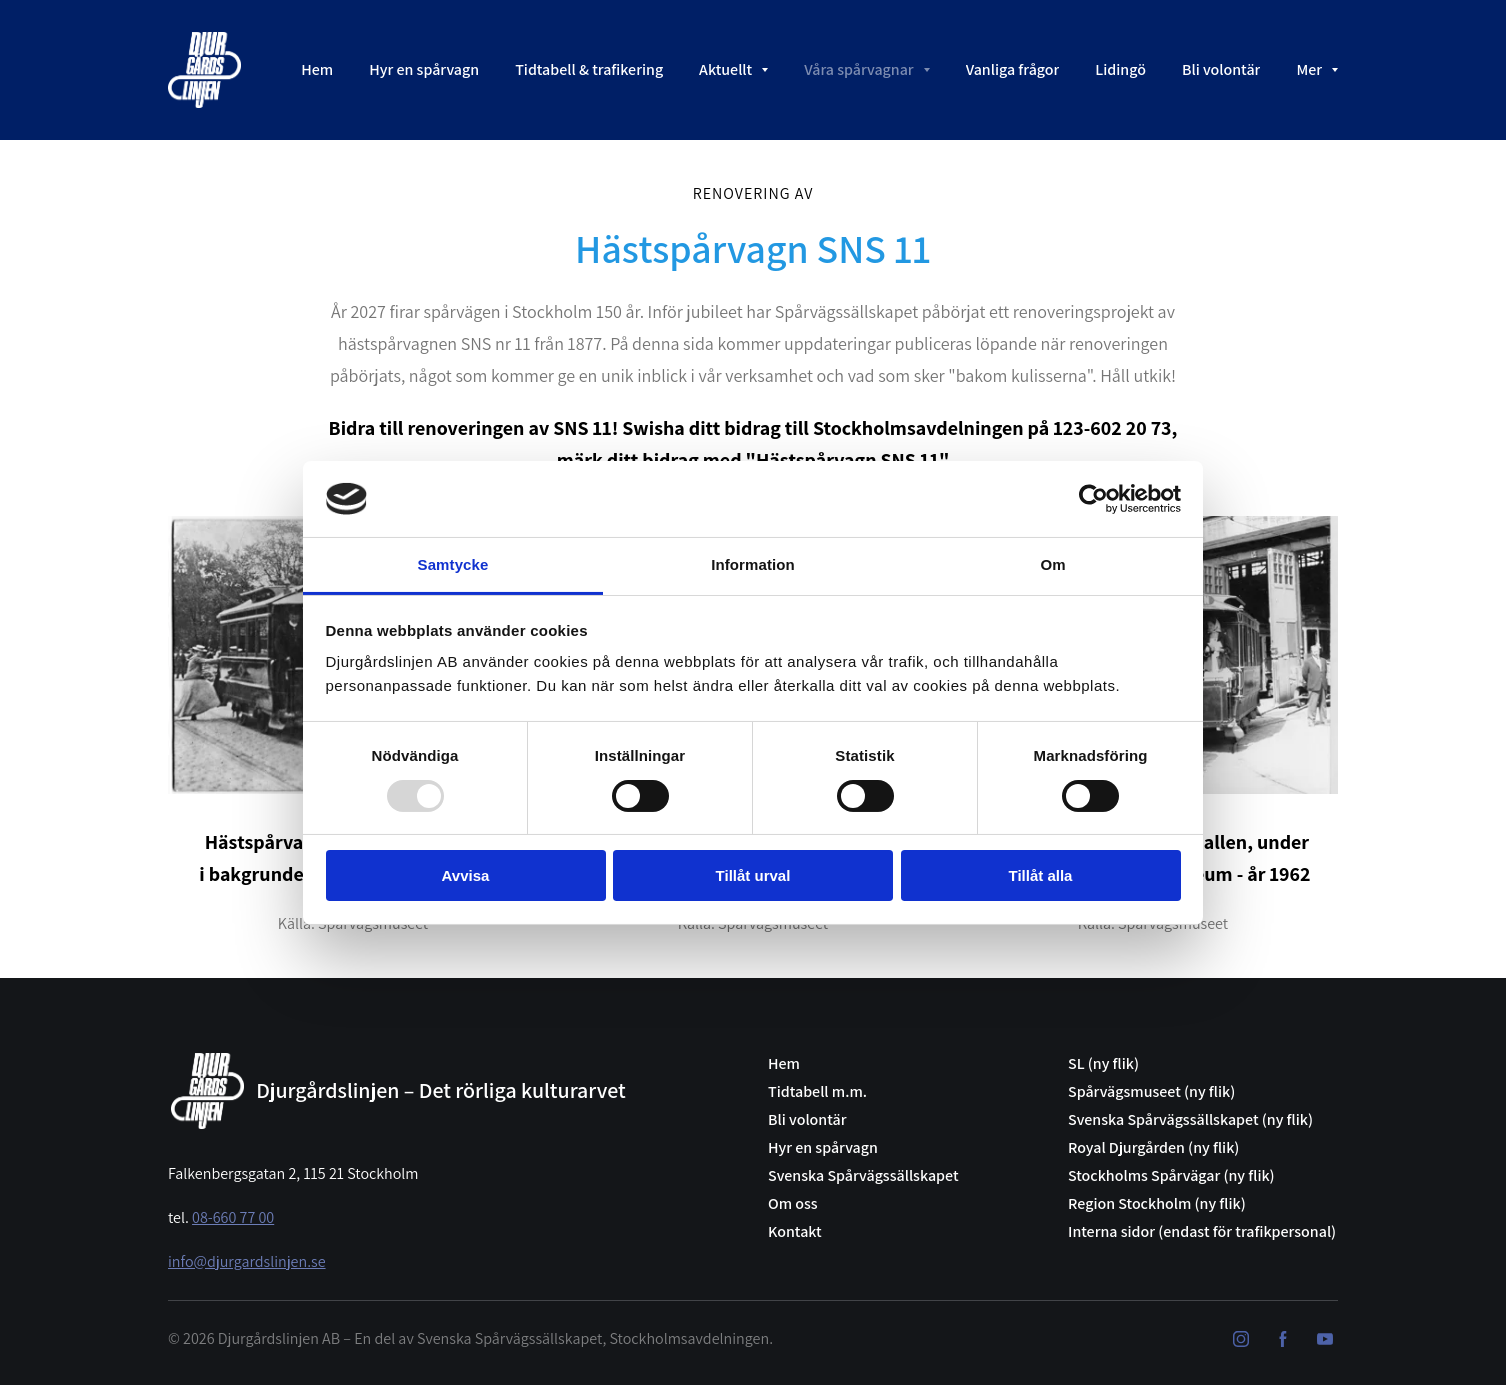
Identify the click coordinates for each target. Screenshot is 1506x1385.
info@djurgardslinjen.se (247, 1261)
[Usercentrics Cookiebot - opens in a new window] (1093, 499)
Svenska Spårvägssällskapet (863, 1175)
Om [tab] (1052, 564)
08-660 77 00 (233, 1217)
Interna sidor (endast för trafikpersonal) (1202, 1231)
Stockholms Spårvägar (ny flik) (1171, 1175)
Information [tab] (753, 564)
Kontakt (795, 1231)
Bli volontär (807, 1119)
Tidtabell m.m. (817, 1091)
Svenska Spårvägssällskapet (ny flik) (1190, 1119)
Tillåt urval (753, 875)
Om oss (793, 1203)
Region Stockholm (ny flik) (1157, 1203)
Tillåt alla (1041, 875)
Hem (784, 1063)
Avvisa (466, 875)
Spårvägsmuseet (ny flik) (1151, 1091)
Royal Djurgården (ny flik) (1153, 1147)
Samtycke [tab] (453, 564)
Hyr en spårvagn (823, 1147)
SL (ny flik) (1103, 1063)
